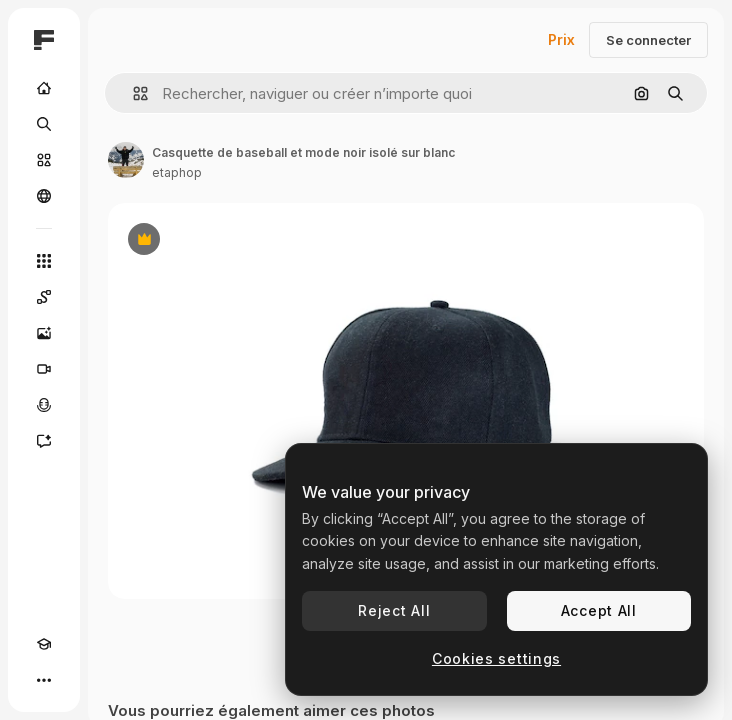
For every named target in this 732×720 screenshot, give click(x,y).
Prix (561, 39)
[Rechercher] (44, 124)
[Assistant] (44, 441)
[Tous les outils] (44, 261)
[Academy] (44, 644)
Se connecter (648, 40)
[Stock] (44, 160)
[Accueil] (44, 88)
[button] (132, 93)
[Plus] (44, 680)
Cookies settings (496, 658)
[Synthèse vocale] (44, 405)
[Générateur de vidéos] (44, 369)
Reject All (394, 610)
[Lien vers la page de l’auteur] (126, 160)
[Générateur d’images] (44, 333)
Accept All (599, 610)
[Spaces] (44, 297)
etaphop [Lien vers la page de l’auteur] (177, 172)
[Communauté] (44, 196)
